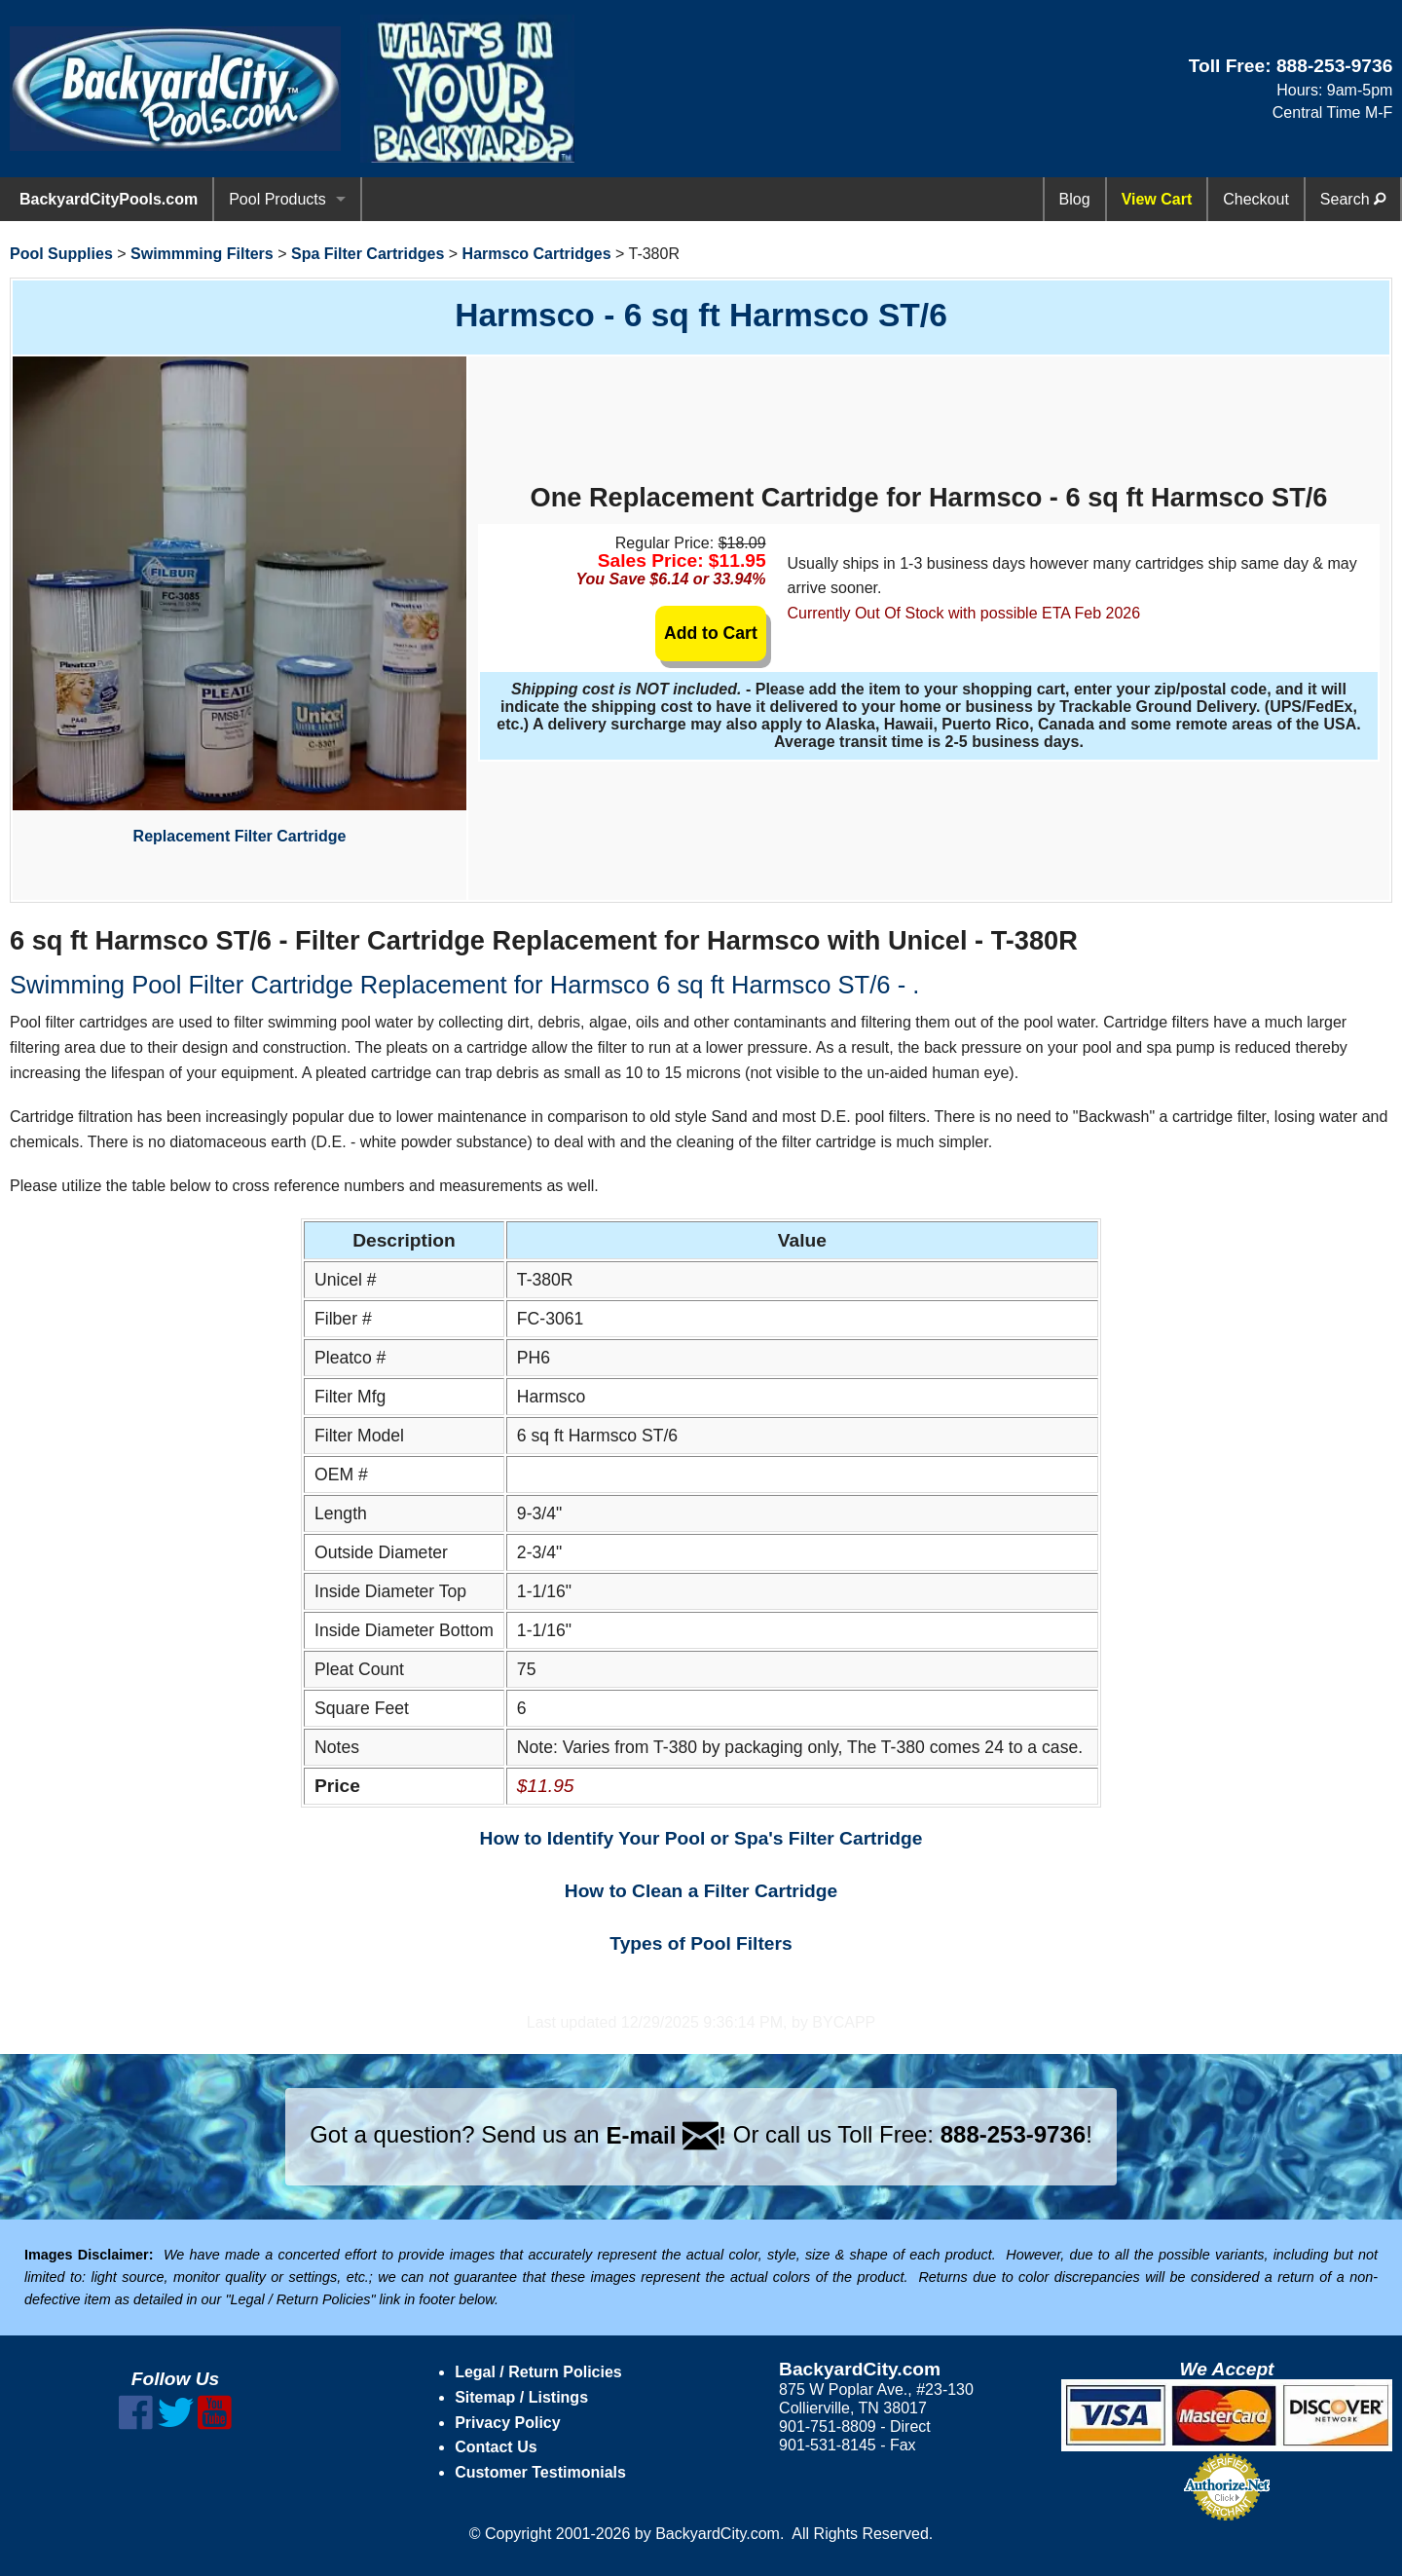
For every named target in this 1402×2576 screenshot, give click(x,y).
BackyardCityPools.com (108, 199)
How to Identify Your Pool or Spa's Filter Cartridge (701, 1838)
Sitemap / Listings (521, 2397)
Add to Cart (710, 633)
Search (1352, 199)
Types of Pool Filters (700, 1943)
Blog (1074, 199)
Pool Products (277, 199)
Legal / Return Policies (538, 2372)
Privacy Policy (508, 2422)
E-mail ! (666, 2135)
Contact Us (495, 2447)
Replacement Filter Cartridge (239, 600)
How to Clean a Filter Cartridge (701, 1891)
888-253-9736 (1334, 66)
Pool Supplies (61, 253)
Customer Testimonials (540, 2472)
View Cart (1157, 199)
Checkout (1256, 199)
